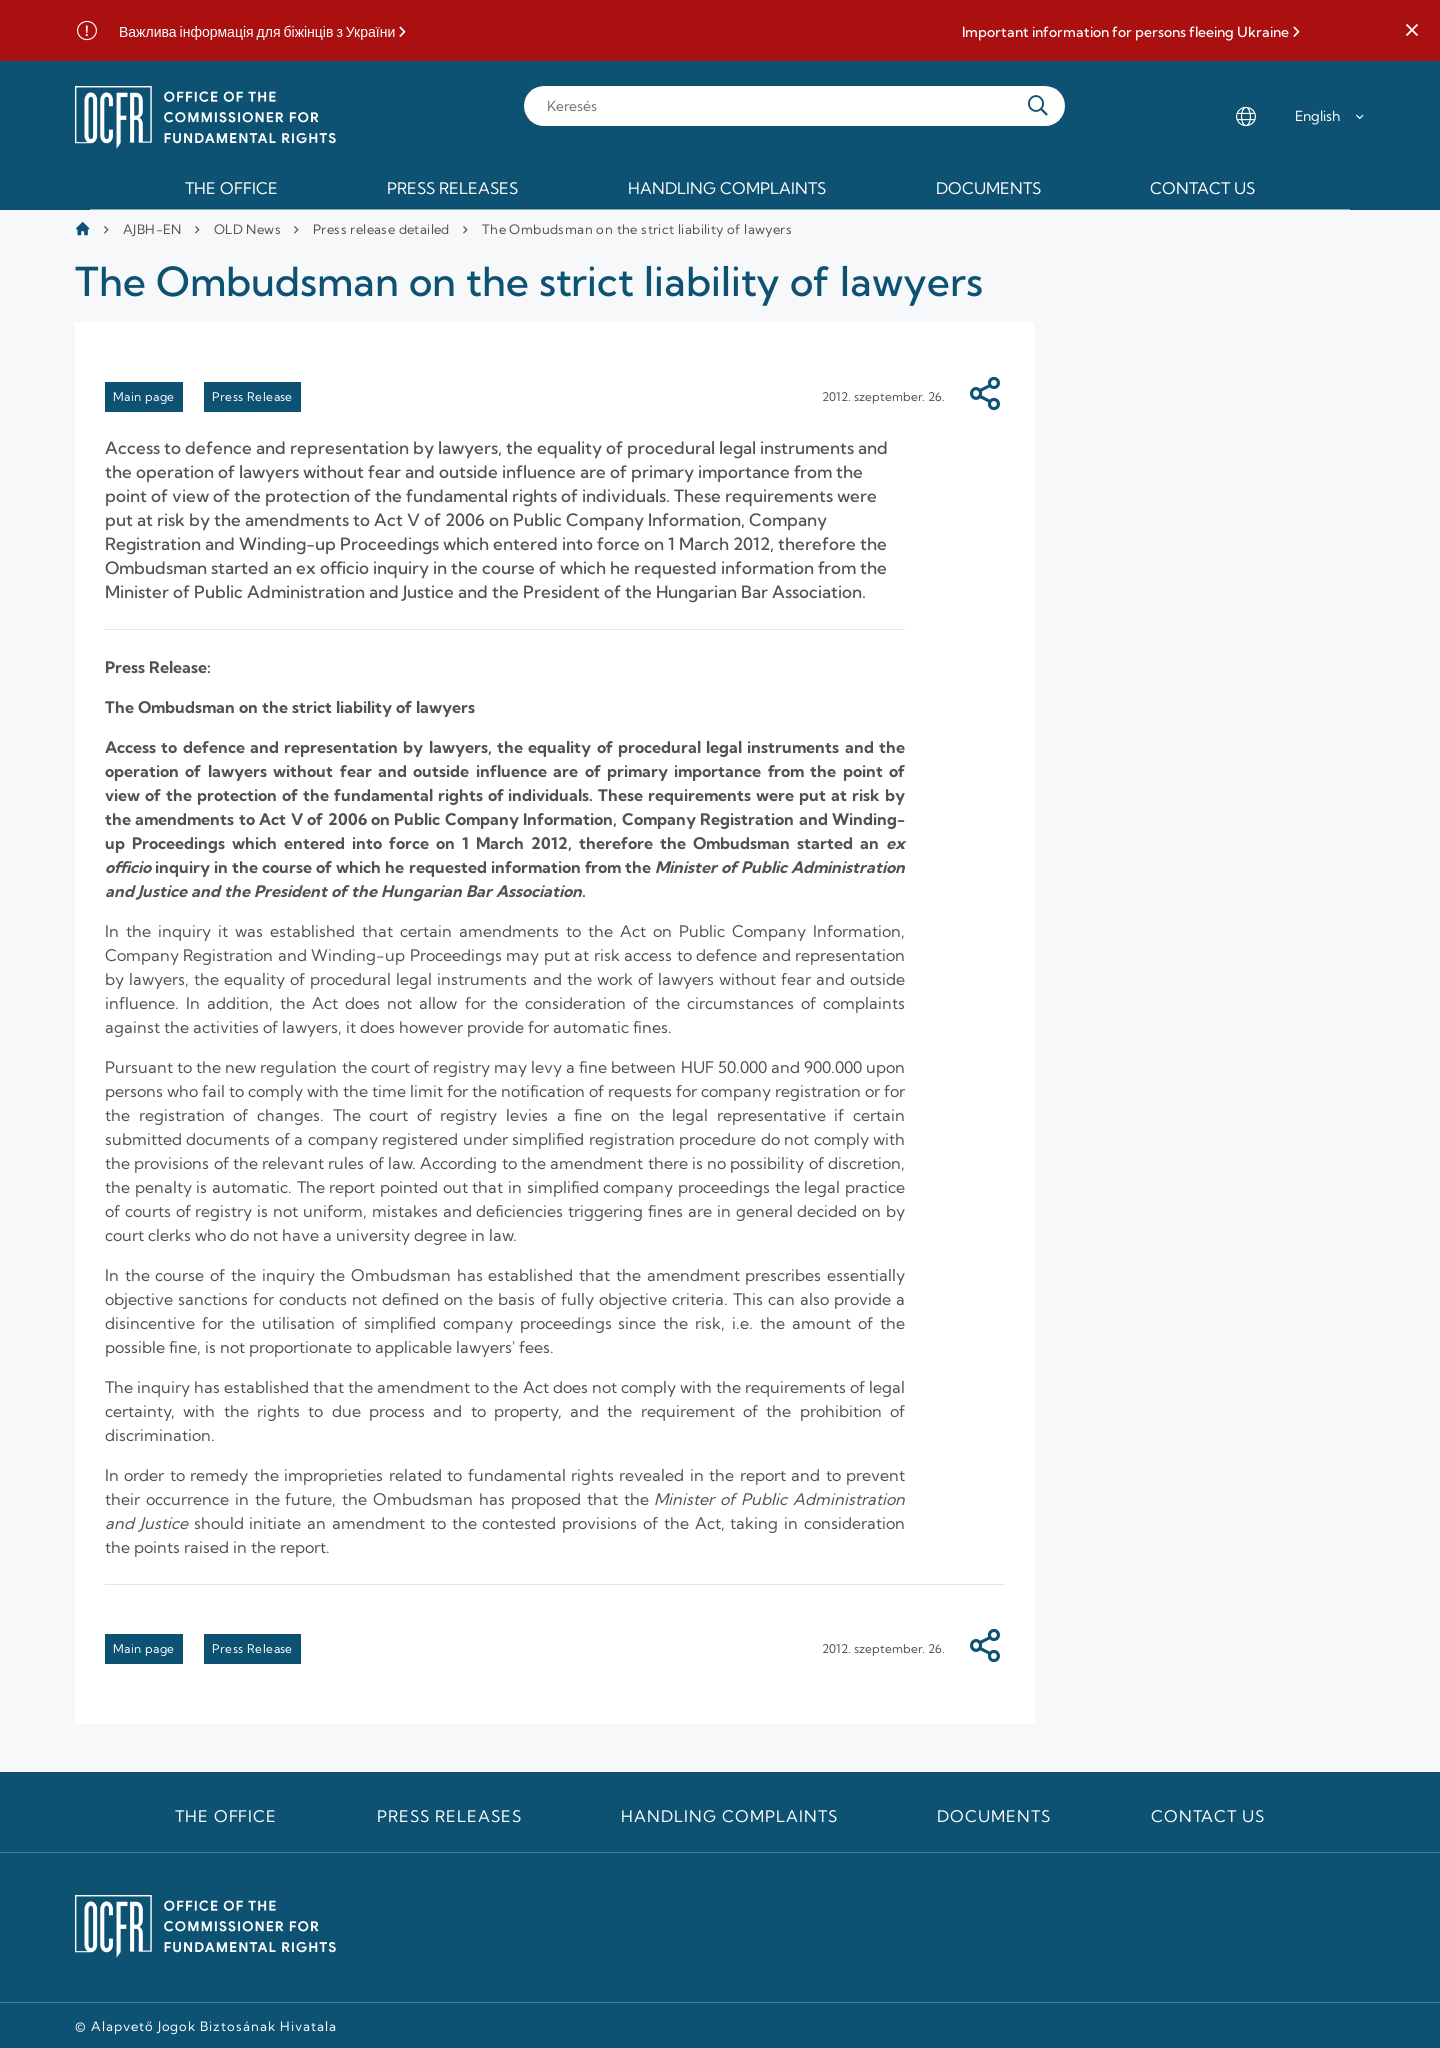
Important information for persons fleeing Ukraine (1125, 32)
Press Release (252, 396)
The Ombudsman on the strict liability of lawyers (637, 229)
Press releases (449, 1816)
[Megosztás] (985, 397)
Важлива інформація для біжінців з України (257, 32)
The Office (226, 1816)
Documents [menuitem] (988, 188)
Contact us (1208, 1816)
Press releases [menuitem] (452, 188)
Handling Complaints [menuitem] (727, 188)
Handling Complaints (729, 1816)
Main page (144, 396)
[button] (1412, 31)
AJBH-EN (152, 229)
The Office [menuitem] (231, 188)
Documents (994, 1816)
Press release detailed (381, 229)
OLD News (247, 229)
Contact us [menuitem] (1202, 188)
